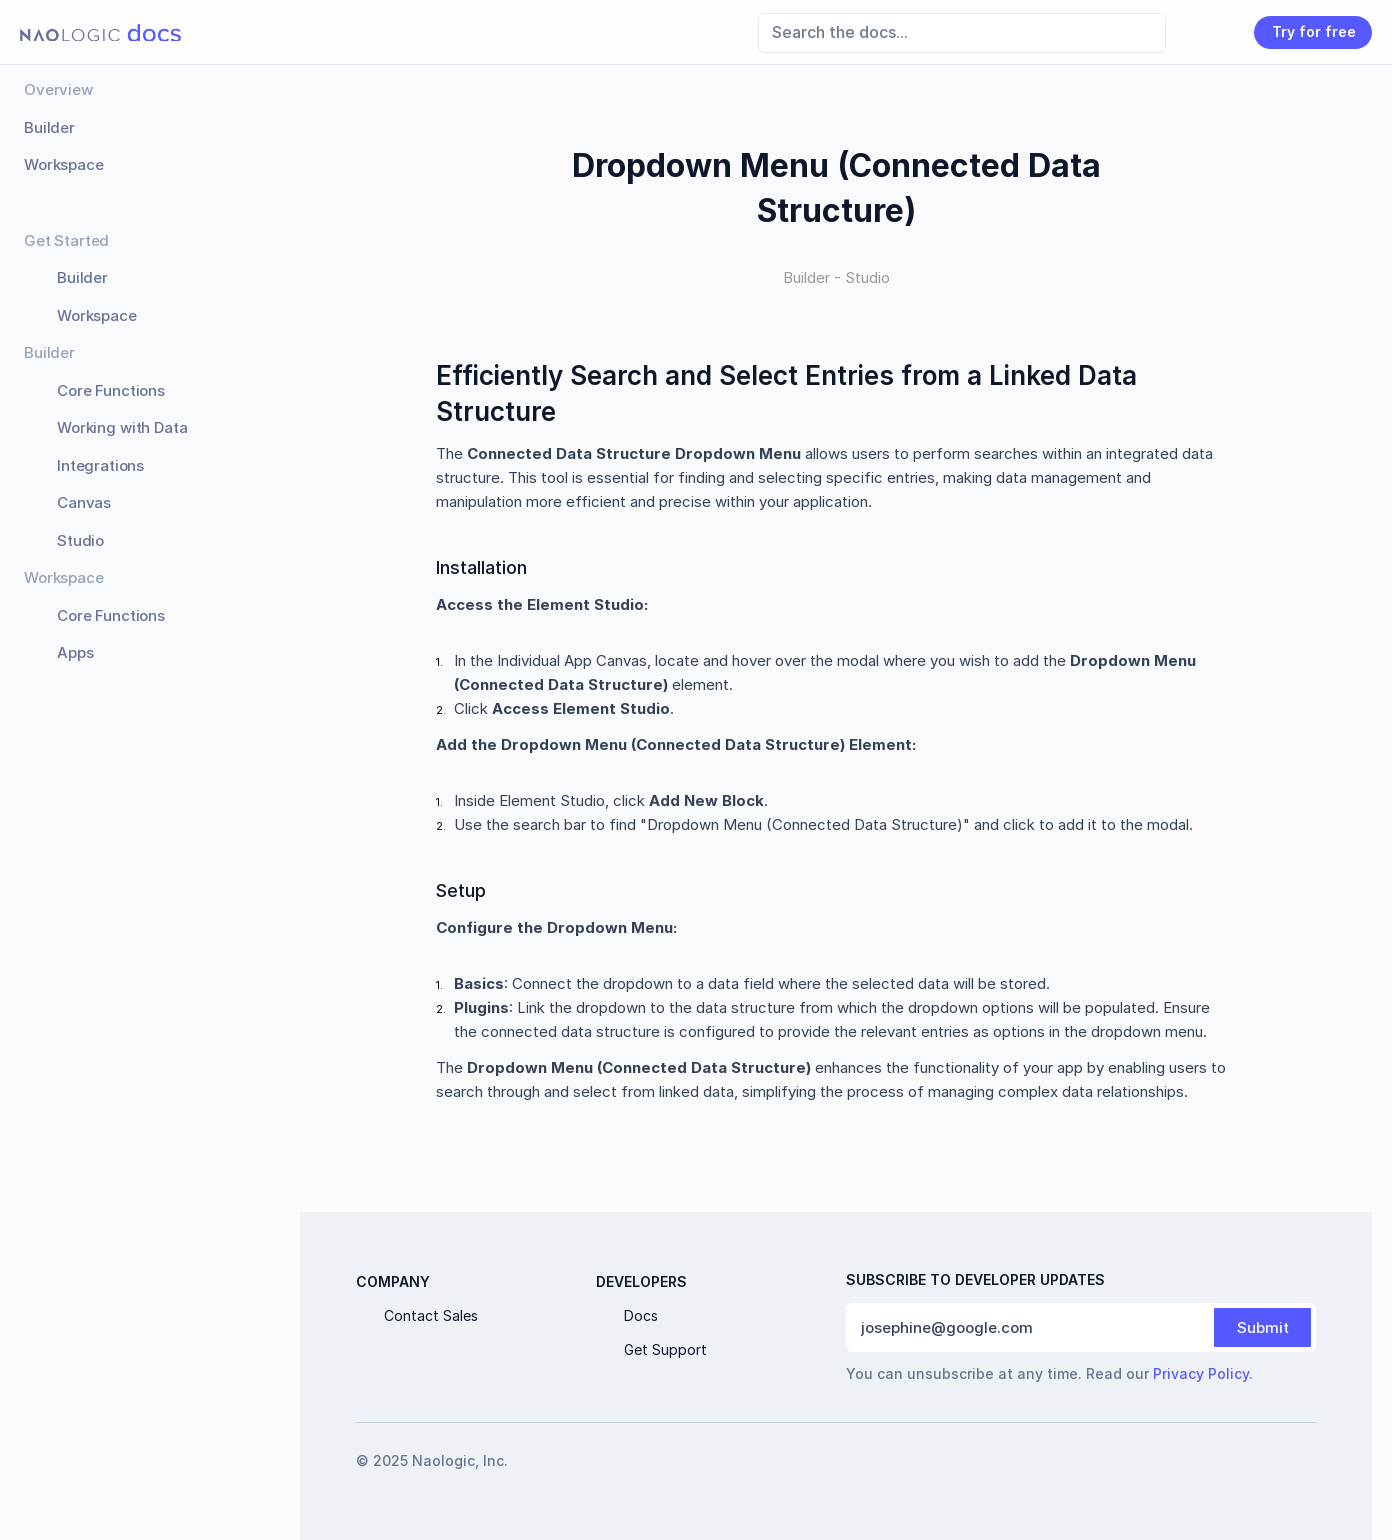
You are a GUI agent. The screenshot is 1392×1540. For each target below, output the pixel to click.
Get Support (665, 1349)
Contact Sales (431, 1315)
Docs (641, 1315)
